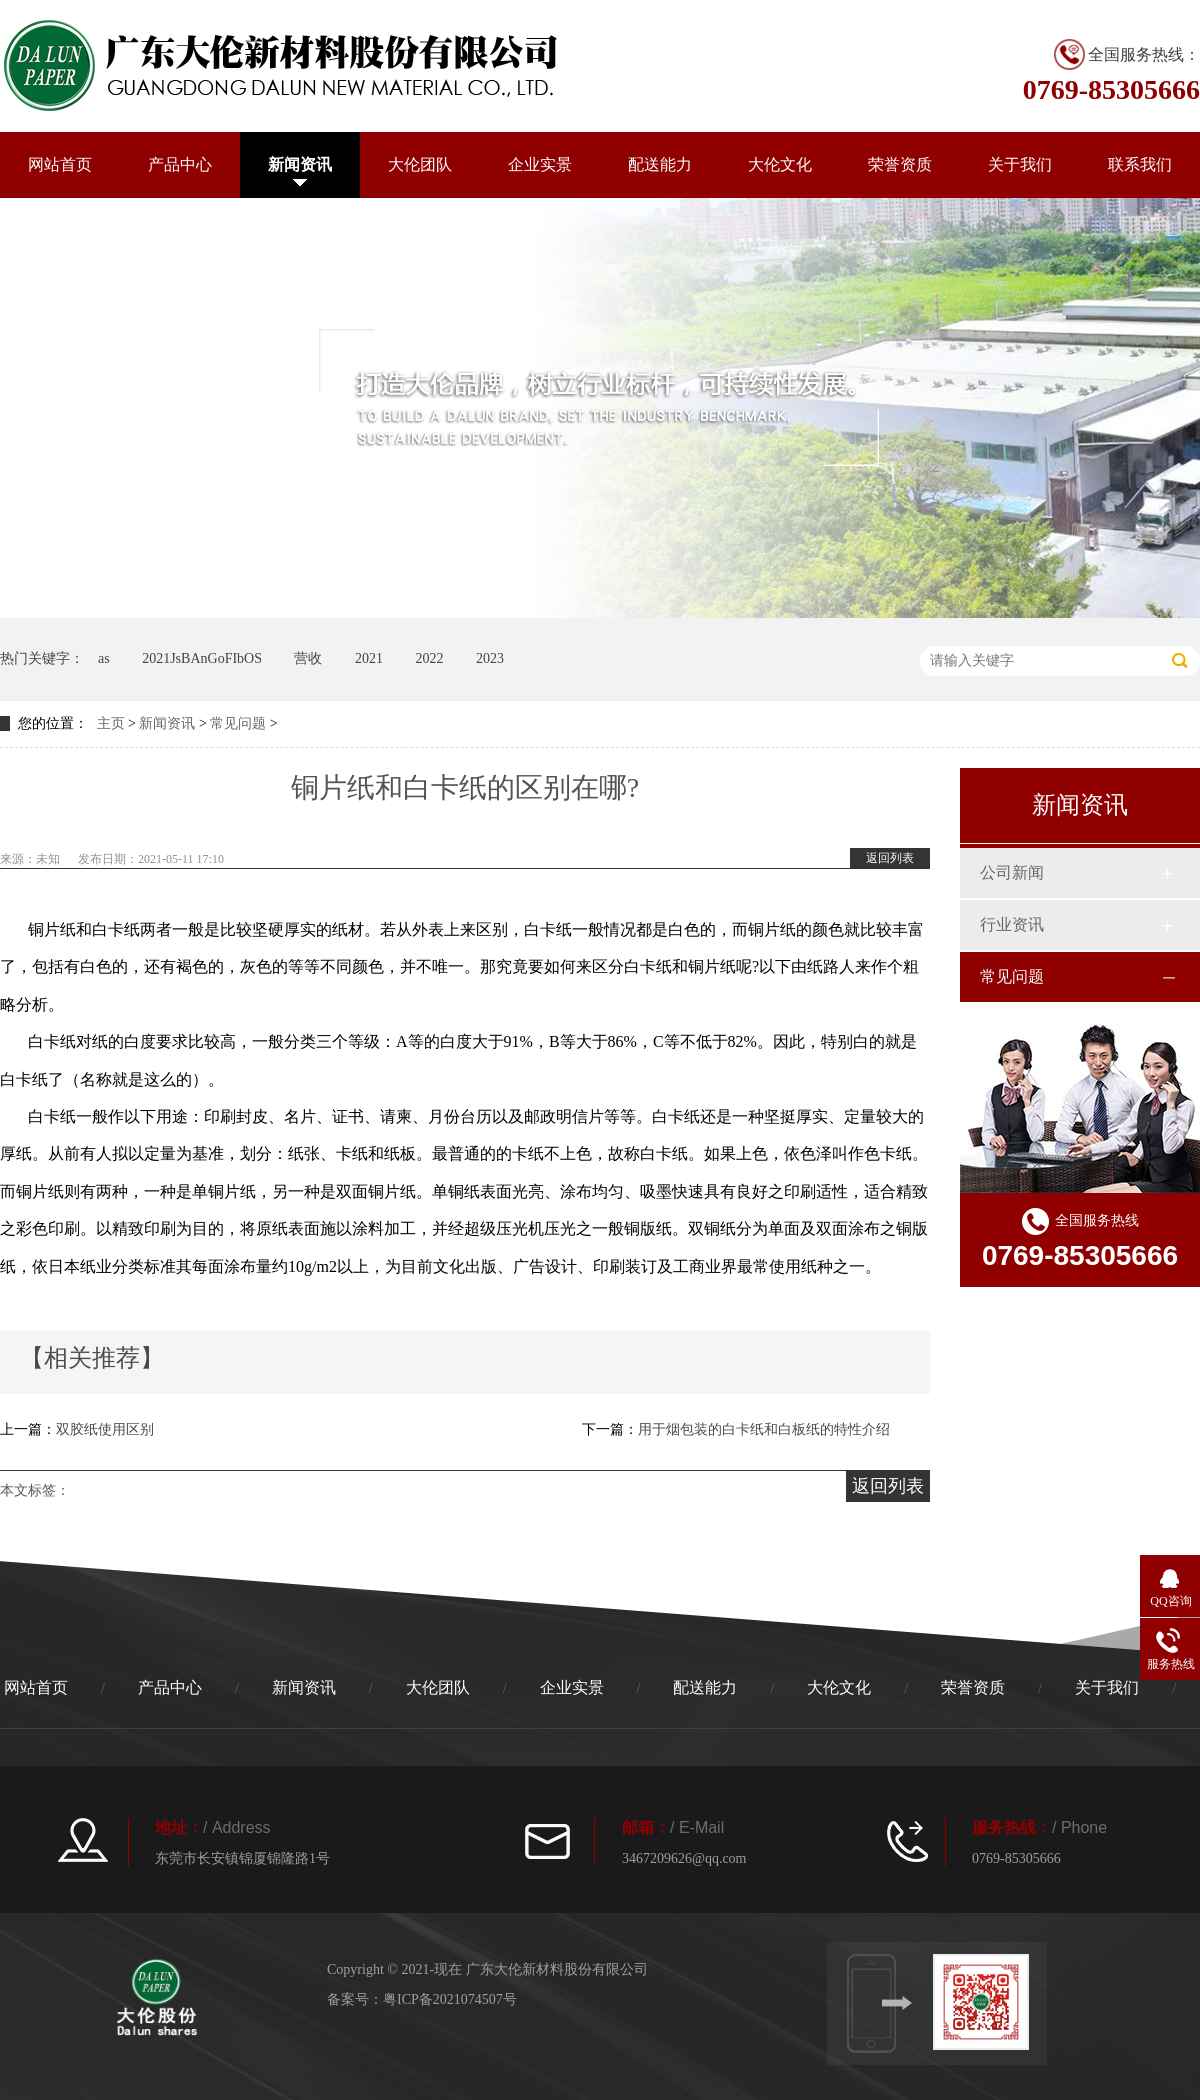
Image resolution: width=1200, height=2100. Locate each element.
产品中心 (180, 164)
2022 (429, 658)
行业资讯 (1012, 924)
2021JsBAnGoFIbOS (202, 658)
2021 (369, 658)
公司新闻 (1012, 872)
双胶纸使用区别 (105, 1429)
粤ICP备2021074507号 (450, 1999)
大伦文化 (780, 164)
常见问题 (238, 723)
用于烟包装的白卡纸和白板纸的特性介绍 (764, 1429)
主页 (111, 723)
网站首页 (60, 164)
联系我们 (1140, 164)
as (104, 658)
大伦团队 (420, 164)
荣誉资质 (900, 164)
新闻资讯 (300, 164)
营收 (308, 658)
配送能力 (660, 164)
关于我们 (1020, 164)
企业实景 (540, 164)
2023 (490, 658)
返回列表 (890, 858)
